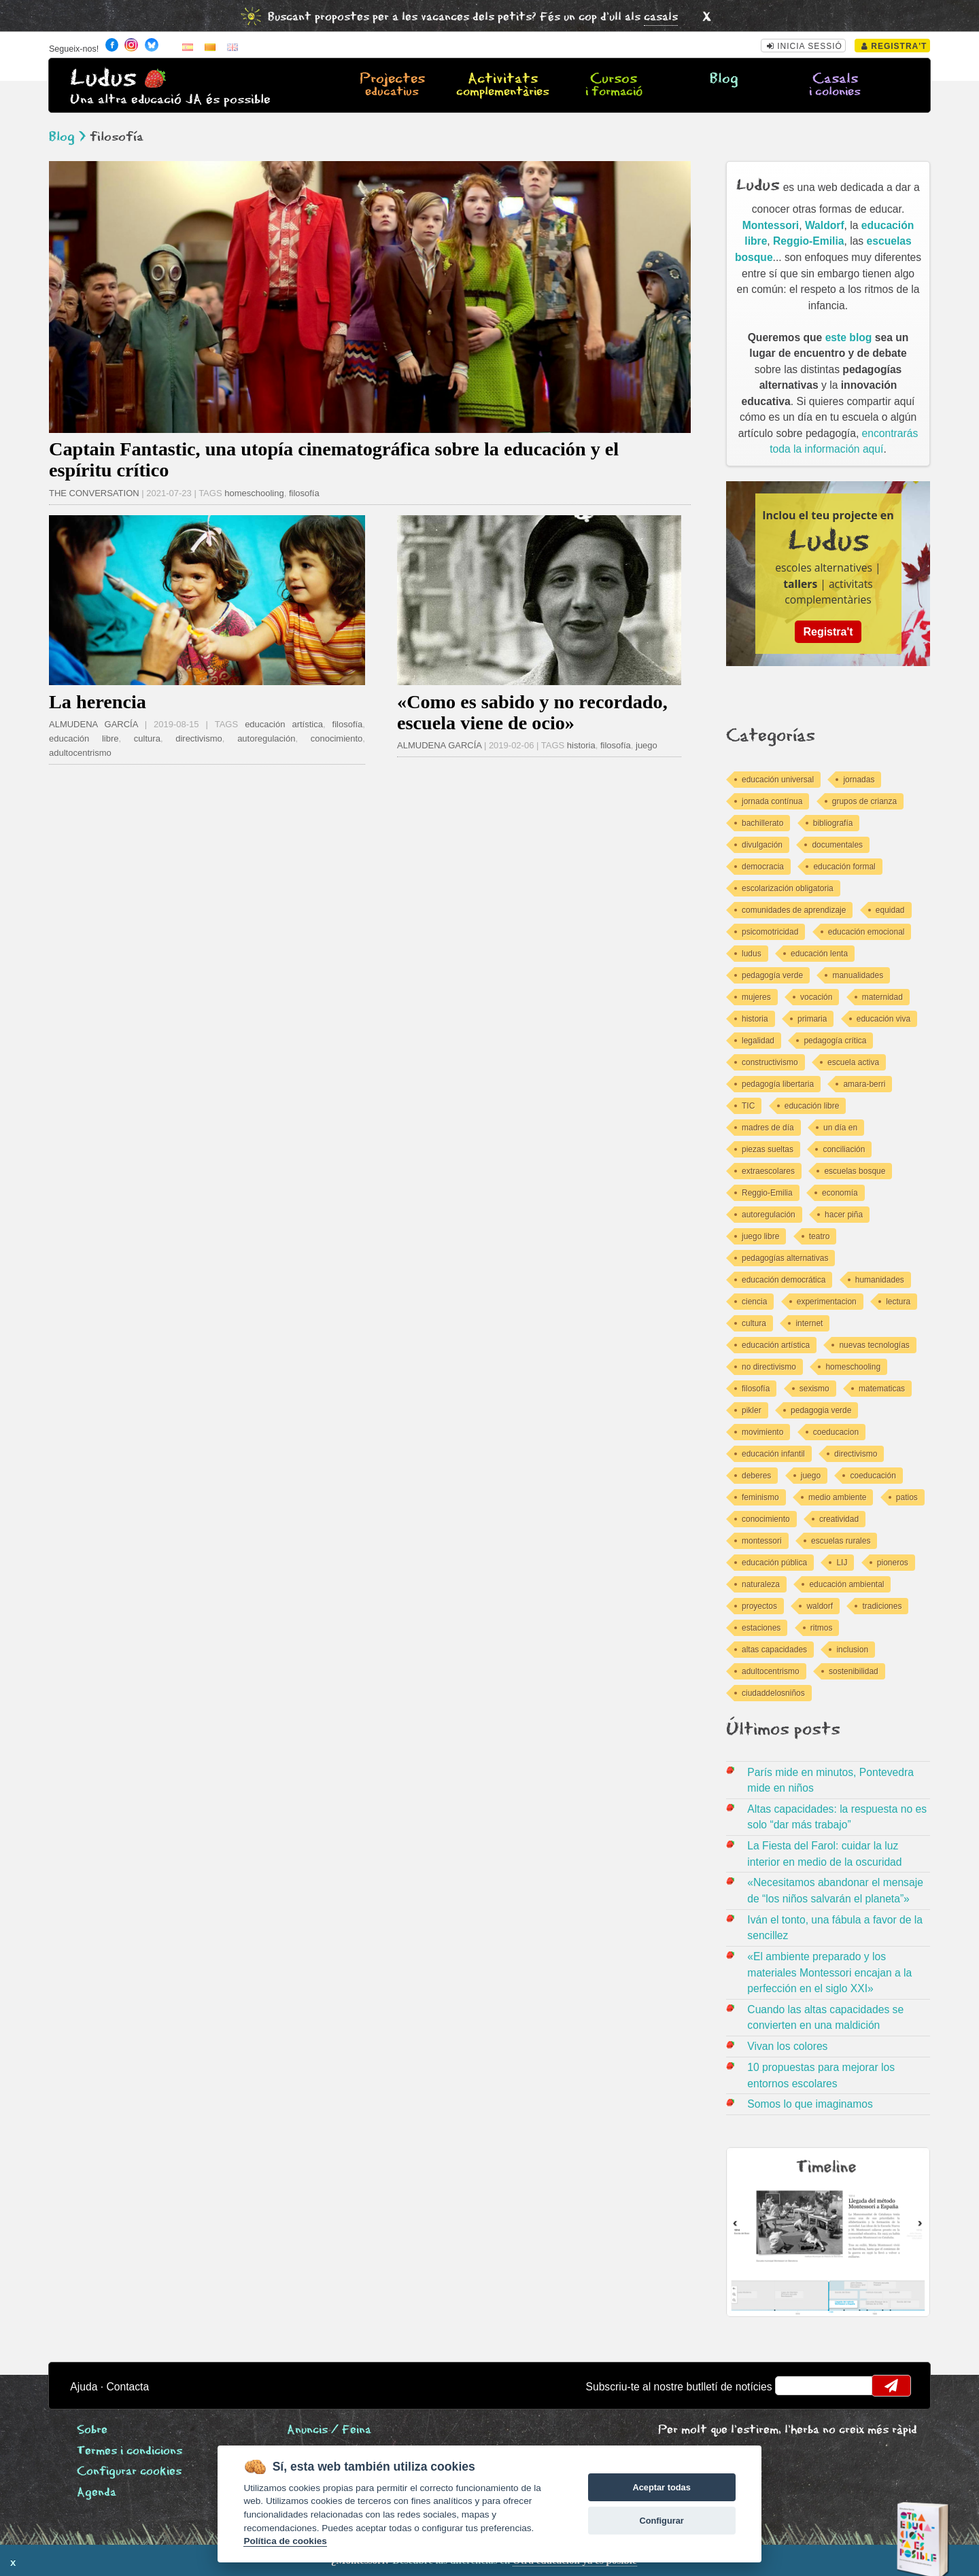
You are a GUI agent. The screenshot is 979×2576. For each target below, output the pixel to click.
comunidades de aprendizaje (794, 910)
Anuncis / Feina (329, 2430)
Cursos (613, 86)
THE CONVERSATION (94, 493)
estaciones (761, 1628)
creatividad (839, 1519)
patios (907, 1497)
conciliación (844, 1149)
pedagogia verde (821, 1410)
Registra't (894, 46)
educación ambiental (846, 1584)
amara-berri (864, 1084)
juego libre (760, 1236)
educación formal (844, 866)
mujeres (756, 997)
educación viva (883, 1019)
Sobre (92, 2430)
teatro (819, 1236)
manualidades (857, 975)
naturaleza (761, 1584)
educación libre (84, 738)
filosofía (304, 493)
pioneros (892, 1562)
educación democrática (783, 1280)
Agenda (96, 2493)
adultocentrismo (80, 753)
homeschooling (254, 493)
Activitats (503, 86)
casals (661, 17)
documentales (837, 845)
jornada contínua (772, 801)
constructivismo (770, 1062)
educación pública (774, 1562)
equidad (890, 910)
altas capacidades (774, 1649)
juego (646, 745)
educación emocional (866, 932)
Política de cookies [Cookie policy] (284, 2541)
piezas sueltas (767, 1149)
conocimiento (337, 738)
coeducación (872, 1475)
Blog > (67, 136)
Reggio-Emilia (808, 241)
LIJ (841, 1562)
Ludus (103, 78)
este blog (848, 337)
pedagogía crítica (835, 1040)
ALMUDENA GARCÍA (93, 724)
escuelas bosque (854, 1171)
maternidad (882, 997)
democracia (763, 866)
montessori (762, 1541)
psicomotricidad (770, 932)
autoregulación (266, 738)
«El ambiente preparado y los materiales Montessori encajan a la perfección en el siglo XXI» (829, 1972)
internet (809, 1323)
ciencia (754, 1301)
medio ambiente (837, 1497)
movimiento (762, 1432)
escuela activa (853, 1062)
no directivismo (769, 1367)
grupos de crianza (864, 801)
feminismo (760, 1497)
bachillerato (762, 823)
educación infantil (773, 1454)
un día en (840, 1127)
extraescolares (768, 1171)
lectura (898, 1301)
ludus (751, 953)
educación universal (778, 779)
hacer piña (844, 1214)
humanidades (879, 1280)
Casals (835, 86)
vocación (816, 997)
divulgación (762, 845)
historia (581, 745)
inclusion (852, 1649)
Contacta (127, 2386)
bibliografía (833, 823)
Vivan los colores (787, 2046)
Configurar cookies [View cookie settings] (129, 2471)
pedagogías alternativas (785, 1258)
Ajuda (83, 2386)
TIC (748, 1106)
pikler (751, 1410)
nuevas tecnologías (874, 1345)
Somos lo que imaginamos (810, 2104)
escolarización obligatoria (788, 888)
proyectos (759, 1606)
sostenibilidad (853, 1671)
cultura (147, 738)
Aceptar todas (661, 2487)
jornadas (858, 779)
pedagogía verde (772, 975)
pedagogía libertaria (778, 1084)
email (794, 2385)
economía (840, 1193)
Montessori (771, 225)
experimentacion (827, 1301)
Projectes (392, 86)
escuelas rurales (840, 1541)
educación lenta (819, 953)
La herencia (97, 701)
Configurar (661, 2521)
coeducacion (836, 1432)
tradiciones (881, 1606)
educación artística (284, 724)
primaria (812, 1019)
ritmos (821, 1628)
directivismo (198, 738)
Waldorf (824, 225)
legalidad (758, 1040)
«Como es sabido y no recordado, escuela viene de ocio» (532, 712)
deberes (756, 1475)
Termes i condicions (129, 2451)
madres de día (768, 1127)
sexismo (814, 1388)
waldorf (819, 1606)
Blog (724, 79)
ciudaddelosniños (773, 1693)
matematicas (882, 1388)
